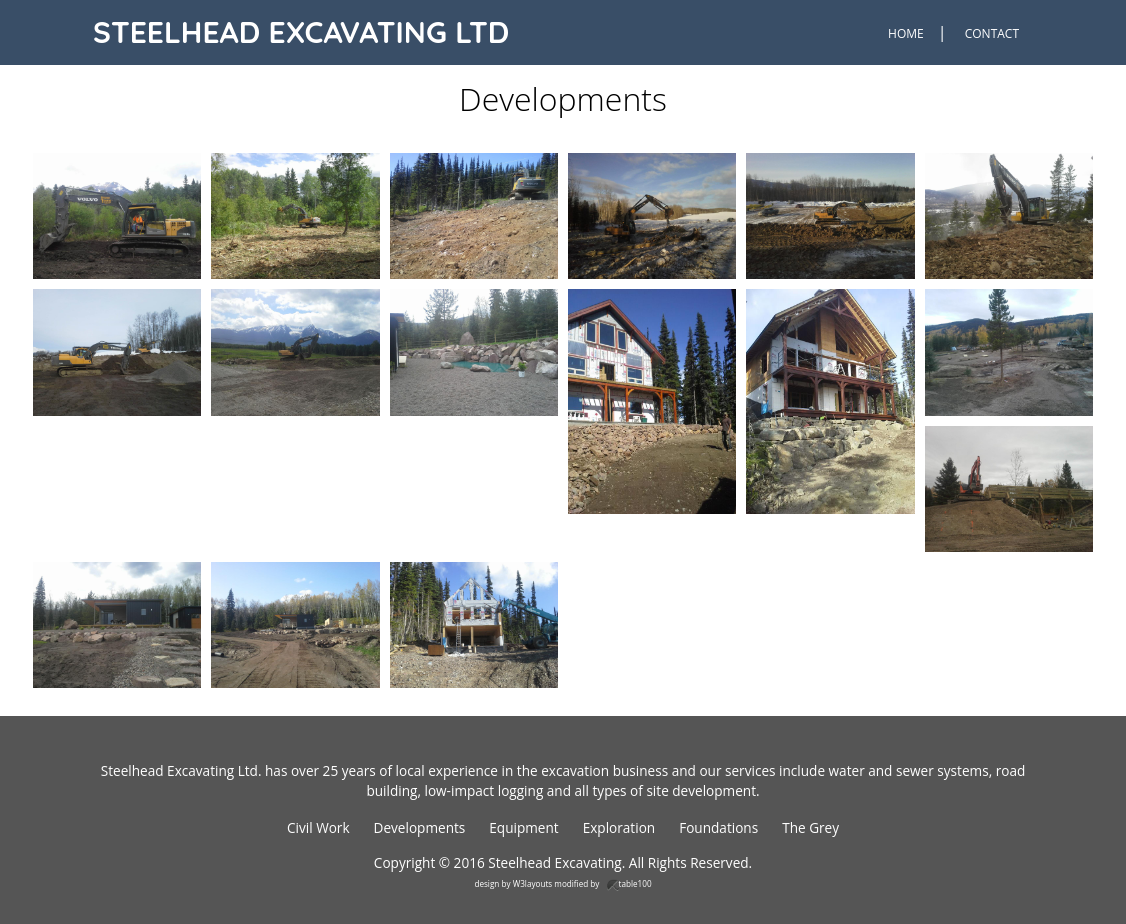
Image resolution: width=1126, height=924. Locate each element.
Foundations (718, 827)
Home (906, 33)
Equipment (523, 827)
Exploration (619, 827)
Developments (420, 827)
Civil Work (318, 827)
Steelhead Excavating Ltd (301, 32)
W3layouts (533, 883)
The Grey (810, 827)
